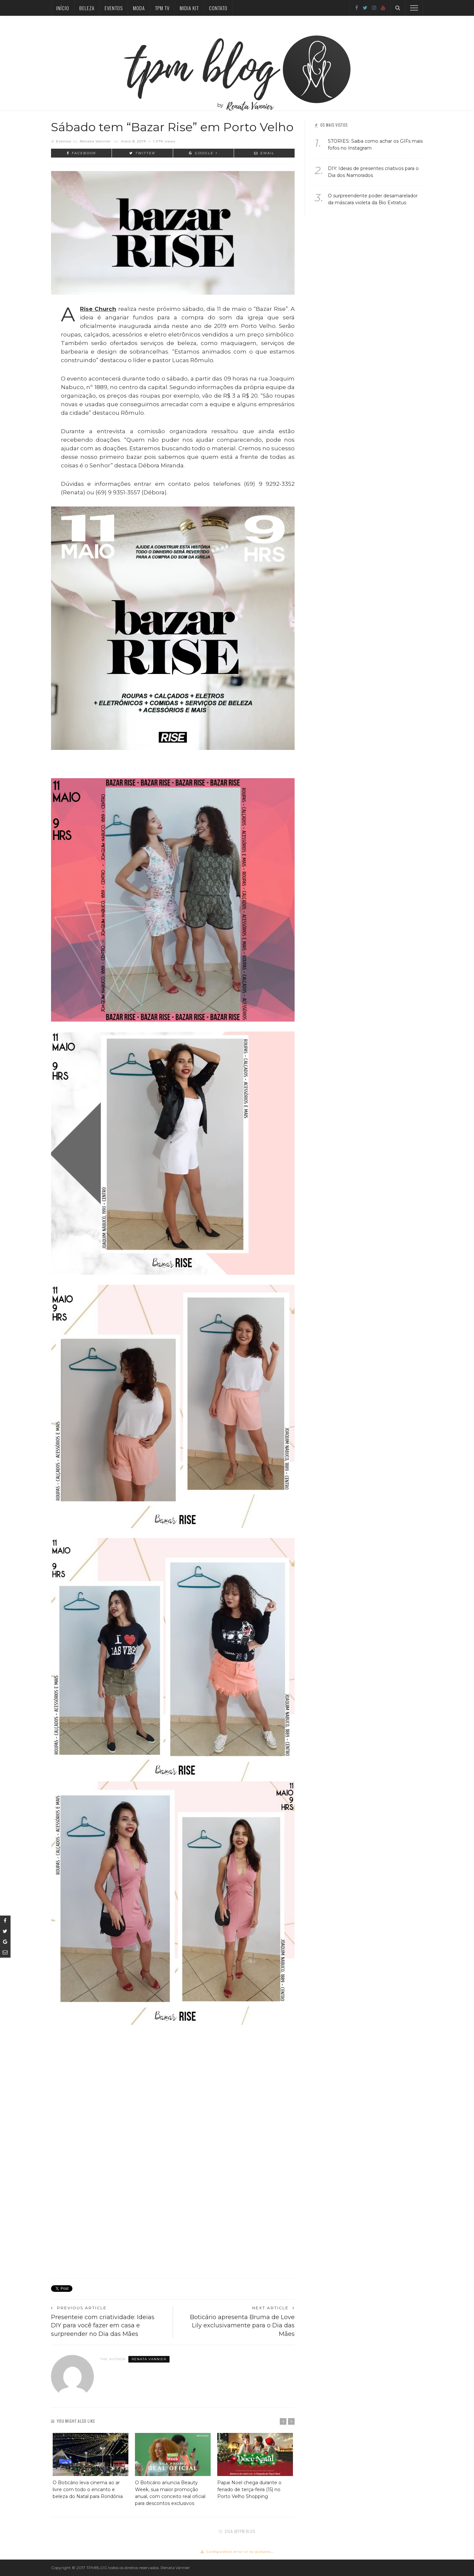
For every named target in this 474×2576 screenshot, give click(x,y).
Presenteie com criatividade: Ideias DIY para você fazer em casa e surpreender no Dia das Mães (102, 2325)
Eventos (114, 8)
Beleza (86, 8)
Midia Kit (189, 8)
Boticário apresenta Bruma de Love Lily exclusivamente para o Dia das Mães (242, 2325)
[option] (90, 2466)
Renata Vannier (95, 141)
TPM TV (162, 8)
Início (62, 8)
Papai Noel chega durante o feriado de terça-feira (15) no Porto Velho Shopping (249, 2489)
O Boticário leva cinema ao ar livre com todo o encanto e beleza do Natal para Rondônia (88, 2489)
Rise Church (98, 309)
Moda (139, 8)
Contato (218, 8)
